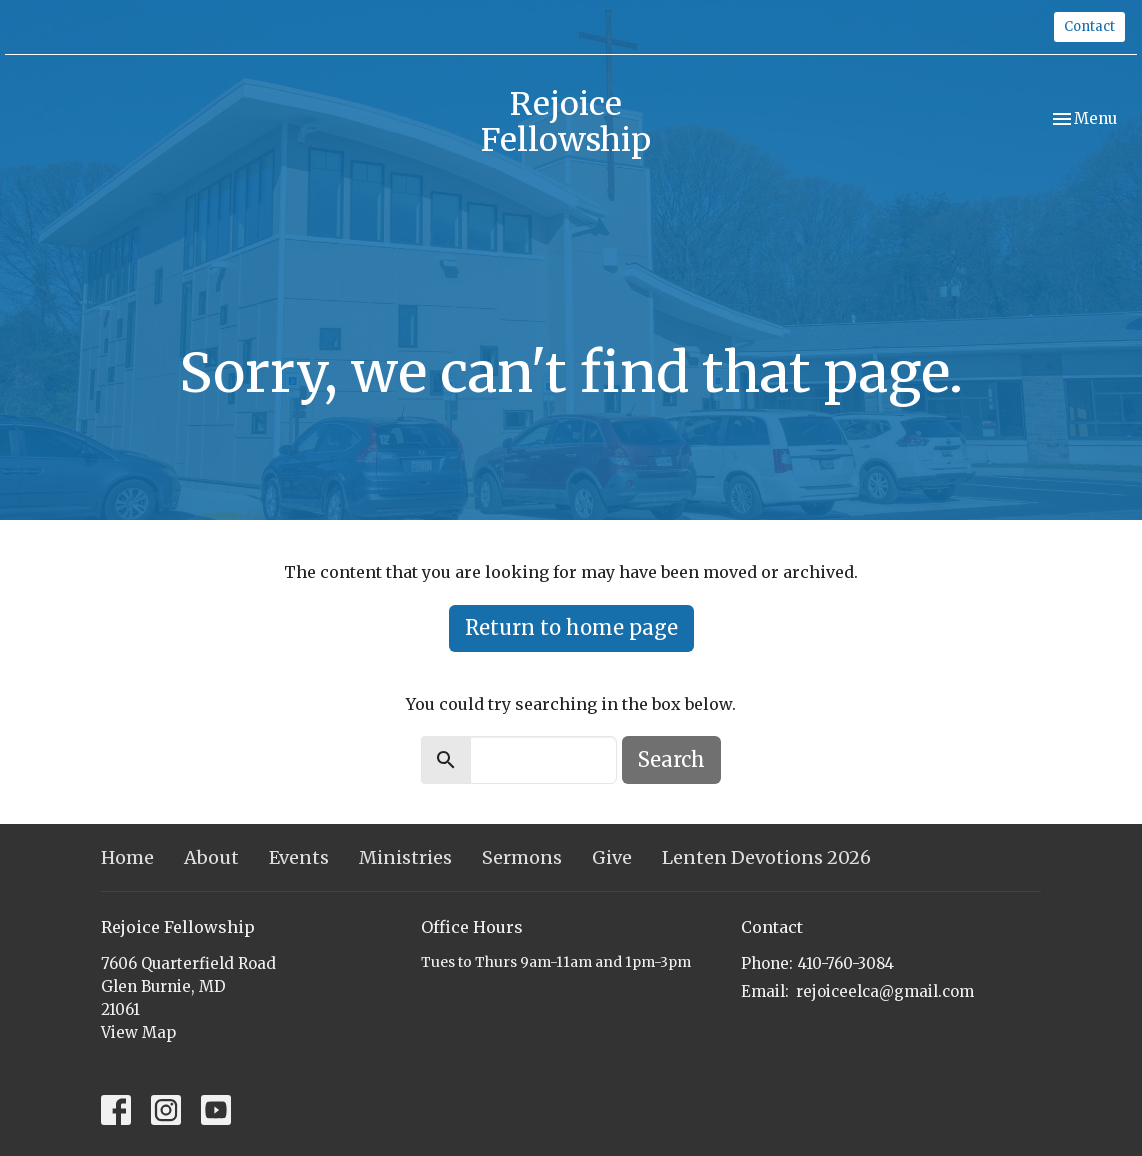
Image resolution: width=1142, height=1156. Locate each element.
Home (127, 857)
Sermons (522, 857)
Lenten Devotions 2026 (766, 857)
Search (671, 759)
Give (612, 857)
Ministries (405, 857)
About (211, 857)
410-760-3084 (846, 963)
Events (299, 857)
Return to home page (571, 627)
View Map (138, 1032)
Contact (1089, 26)
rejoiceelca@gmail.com (885, 991)
